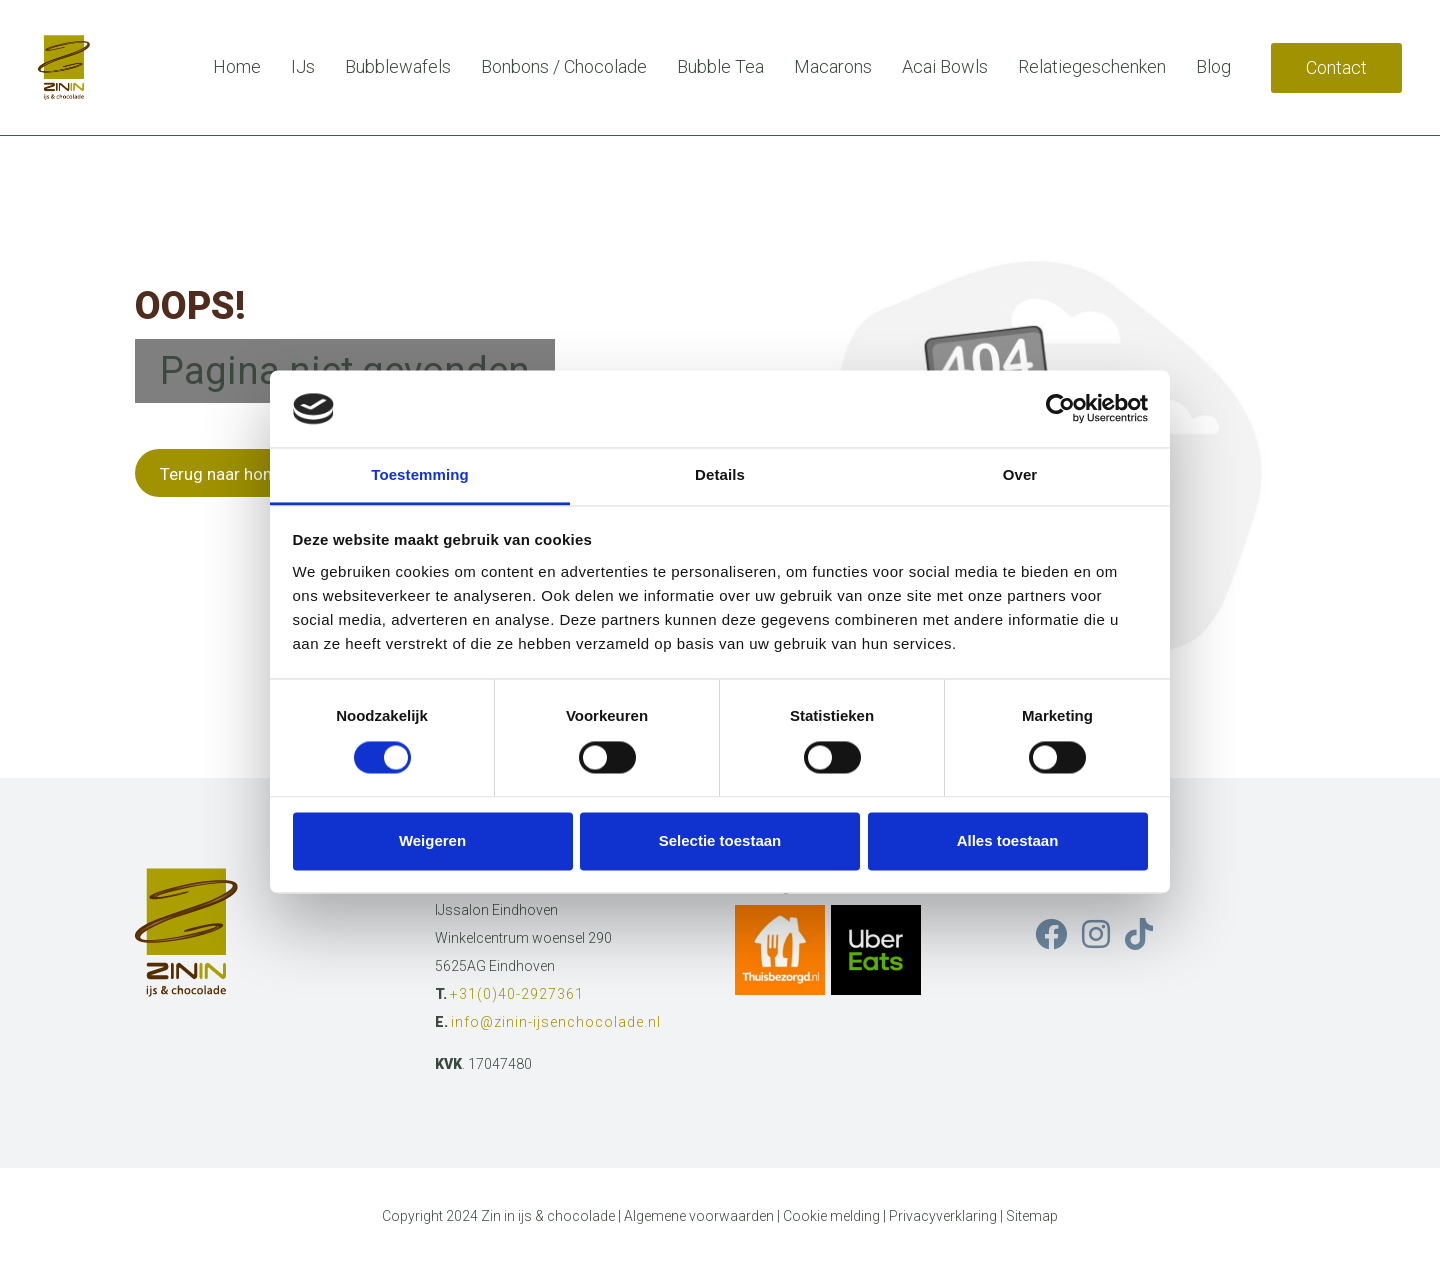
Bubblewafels (398, 66)
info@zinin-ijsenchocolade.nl (556, 1022)
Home (237, 66)
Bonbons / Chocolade (564, 66)
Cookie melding (831, 1216)
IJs (303, 66)
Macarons (833, 66)
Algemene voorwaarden (699, 1216)
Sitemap (1032, 1216)
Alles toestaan (1008, 840)
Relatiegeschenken (1092, 66)
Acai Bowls (945, 66)
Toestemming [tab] (420, 474)
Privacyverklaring (943, 1216)
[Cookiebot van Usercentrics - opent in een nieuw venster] (1060, 409)
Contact (1336, 67)
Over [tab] (1020, 474)
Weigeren (432, 840)
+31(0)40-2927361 (517, 994)
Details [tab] (720, 474)
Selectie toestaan (720, 840)
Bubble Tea (720, 66)
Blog (1213, 66)
